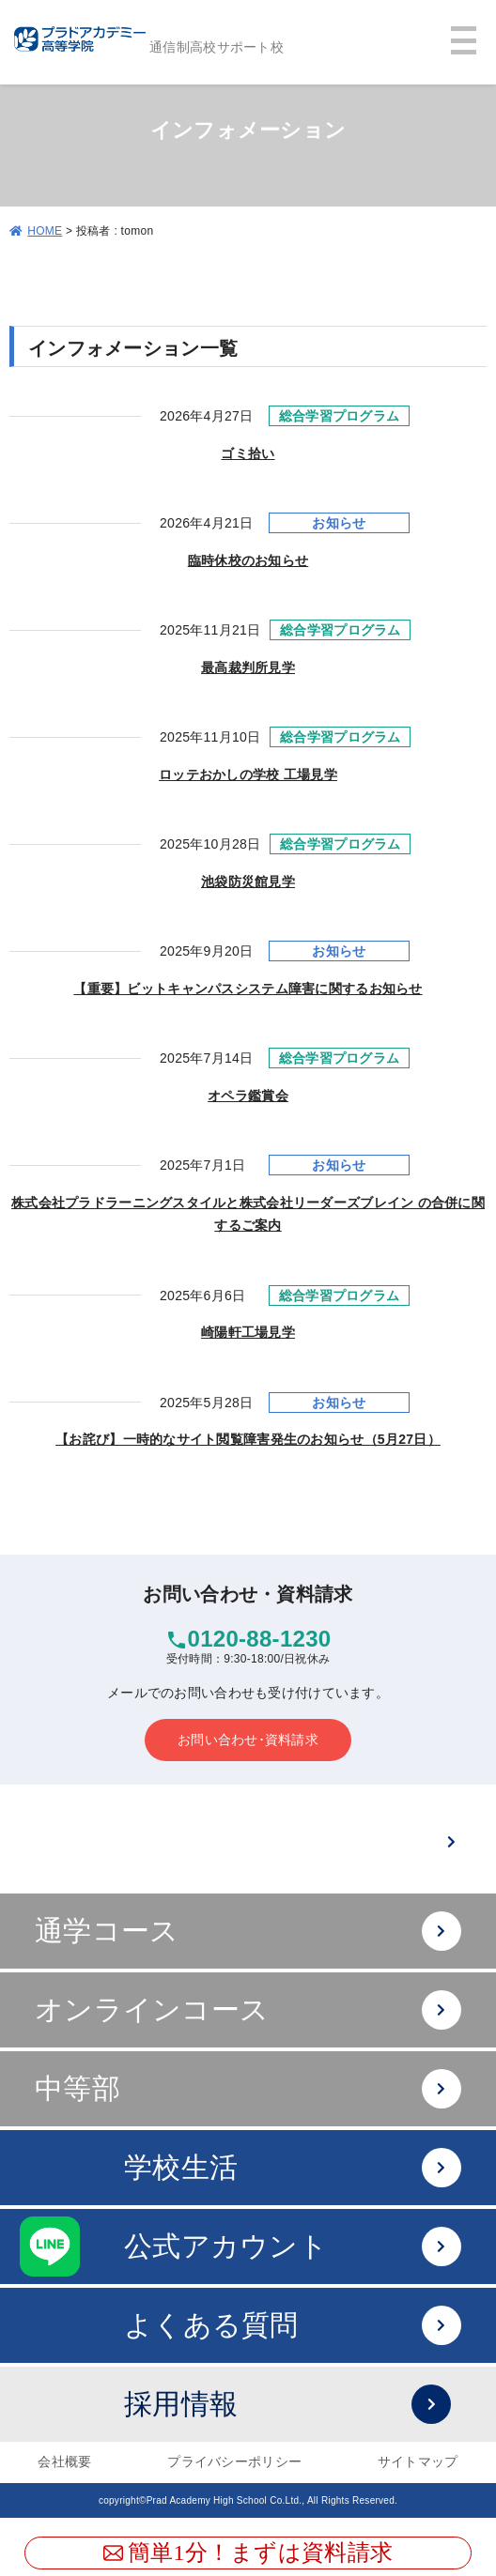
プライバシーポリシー (234, 2461)
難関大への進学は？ (282, 1842)
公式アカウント (292, 2247)
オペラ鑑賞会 (248, 1095)
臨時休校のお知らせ (248, 560)
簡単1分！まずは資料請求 (248, 2552)
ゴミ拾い (247, 453)
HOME (44, 231)
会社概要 (64, 2461)
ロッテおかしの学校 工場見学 (248, 774)
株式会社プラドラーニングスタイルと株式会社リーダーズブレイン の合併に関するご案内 (248, 1214)
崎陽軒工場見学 (248, 1332)
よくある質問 (292, 2326)
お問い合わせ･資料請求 (248, 1739)
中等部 (248, 2089)
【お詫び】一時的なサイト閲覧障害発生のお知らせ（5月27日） (248, 1439)
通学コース (248, 1931)
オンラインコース (248, 2010)
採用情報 (287, 2404)
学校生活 (292, 2168)
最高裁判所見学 (248, 667)
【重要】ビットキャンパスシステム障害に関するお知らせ (247, 988)
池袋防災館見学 (248, 881)
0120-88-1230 (260, 1638)
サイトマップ (418, 2461)
